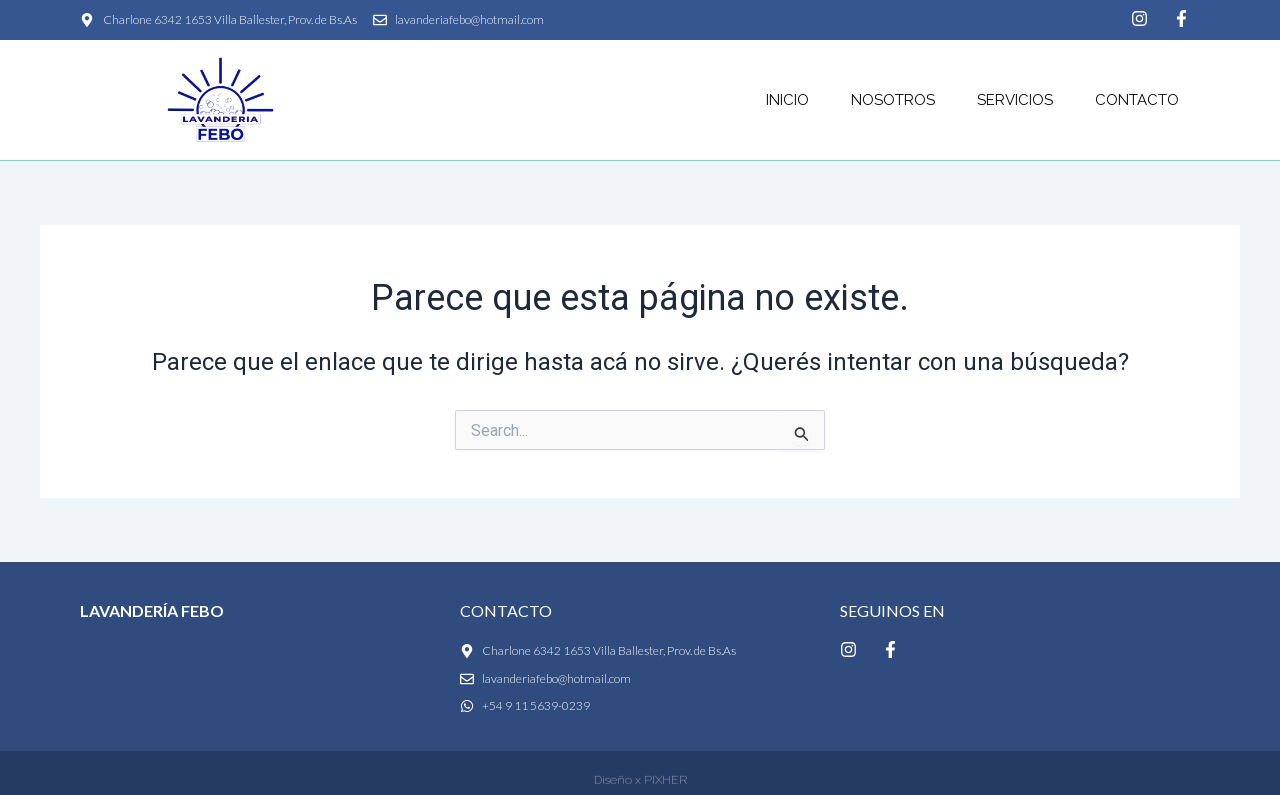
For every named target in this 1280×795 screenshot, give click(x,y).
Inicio (787, 100)
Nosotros (893, 100)
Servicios (1015, 100)
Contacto (1137, 100)
